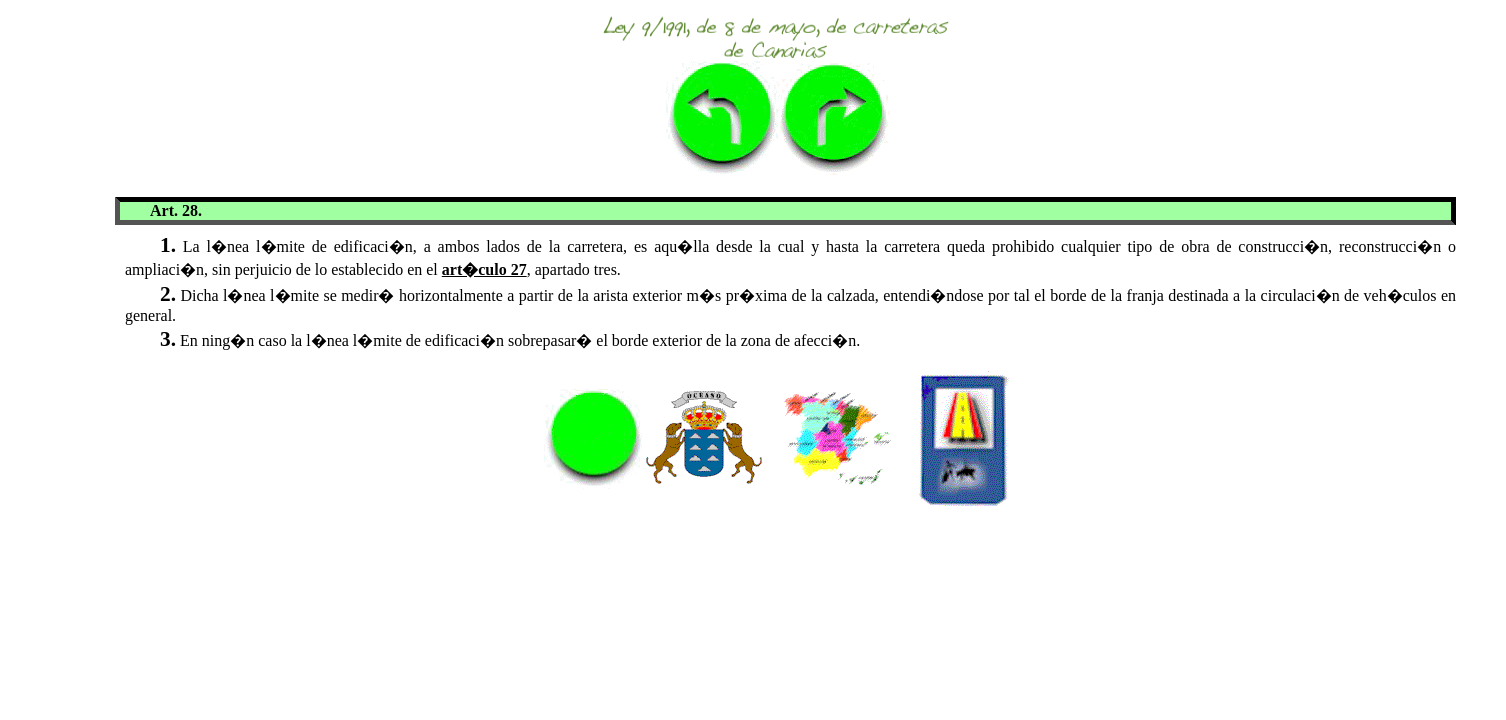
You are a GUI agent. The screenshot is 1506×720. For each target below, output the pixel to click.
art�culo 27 (484, 269)
